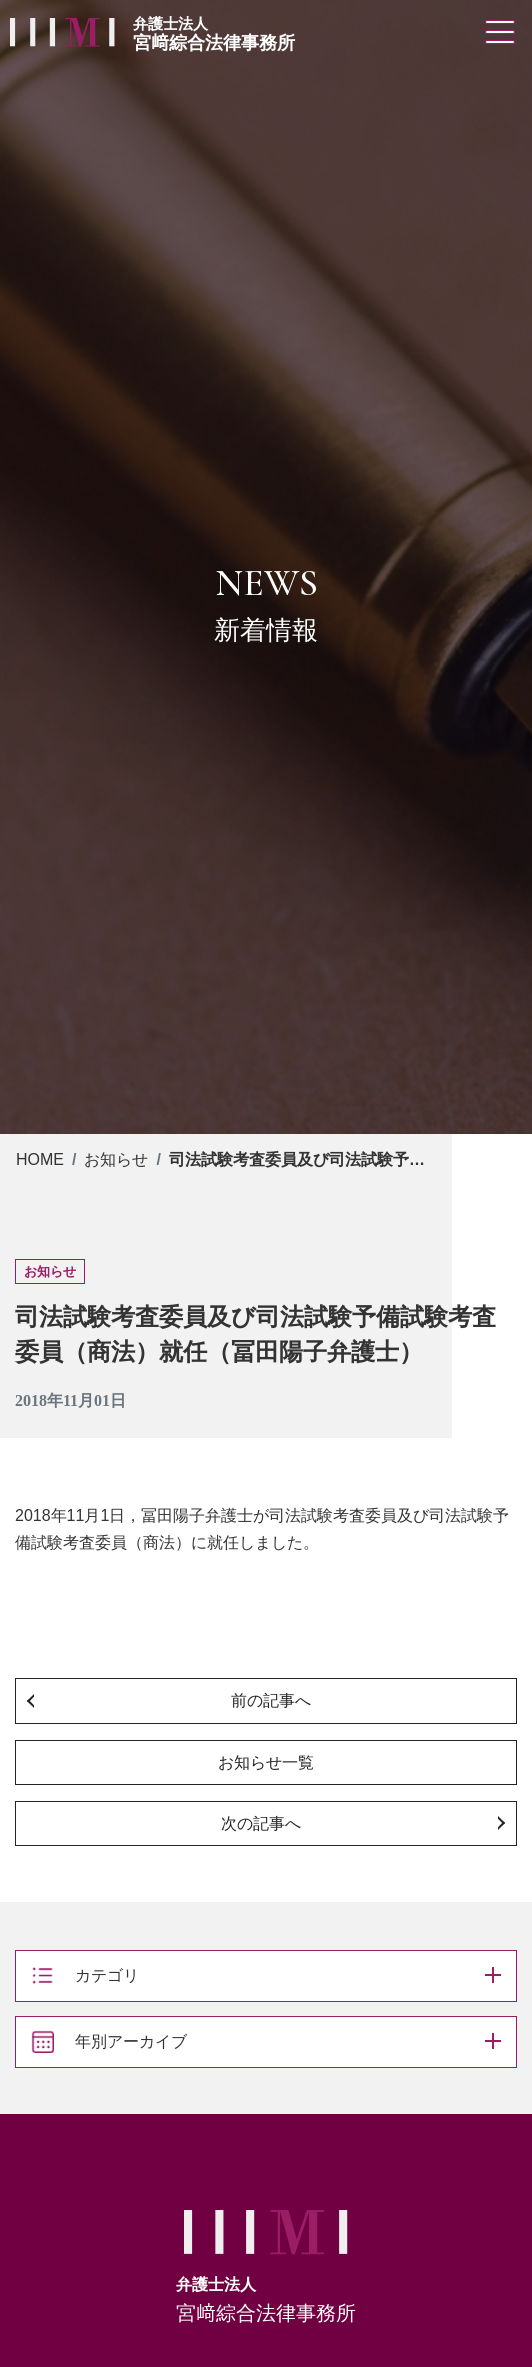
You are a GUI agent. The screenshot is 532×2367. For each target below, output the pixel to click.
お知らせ (116, 1159)
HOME (40, 1159)
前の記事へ (271, 1700)
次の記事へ (261, 1823)
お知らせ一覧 (266, 1762)
